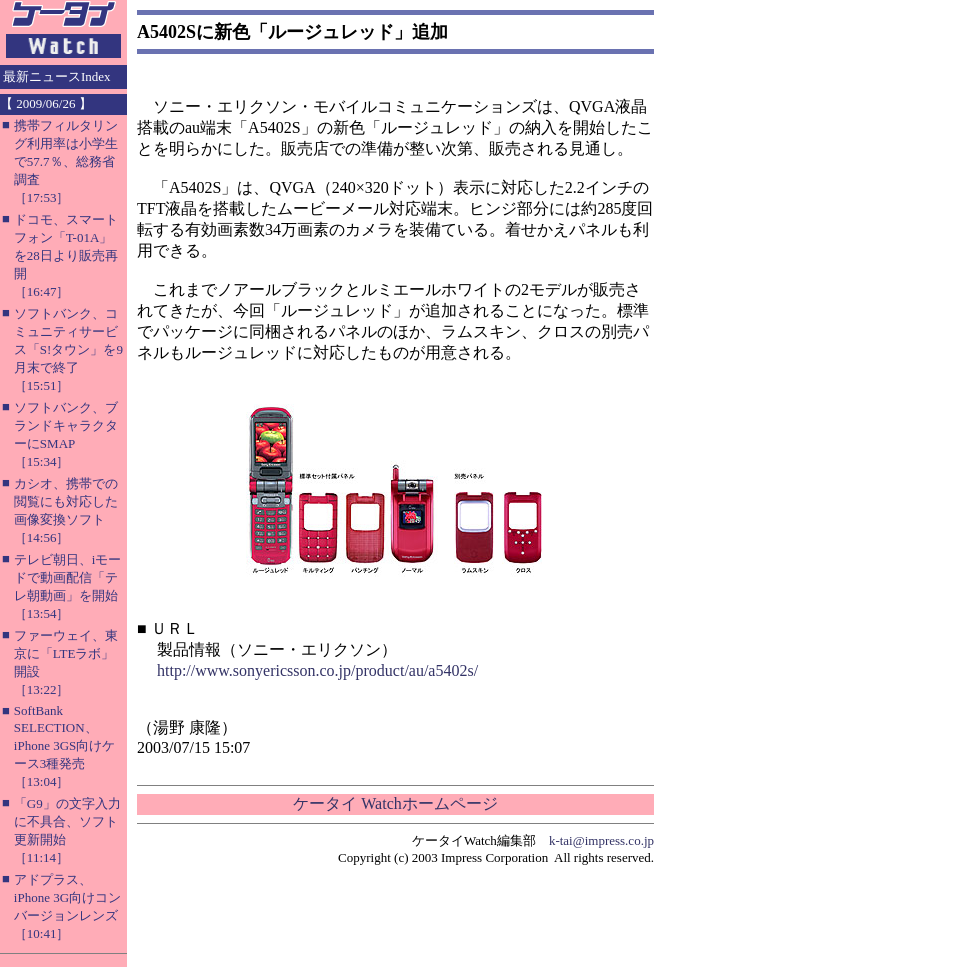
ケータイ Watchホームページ (395, 803)
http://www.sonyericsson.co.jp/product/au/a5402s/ (317, 670)
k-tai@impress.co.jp (601, 840)
